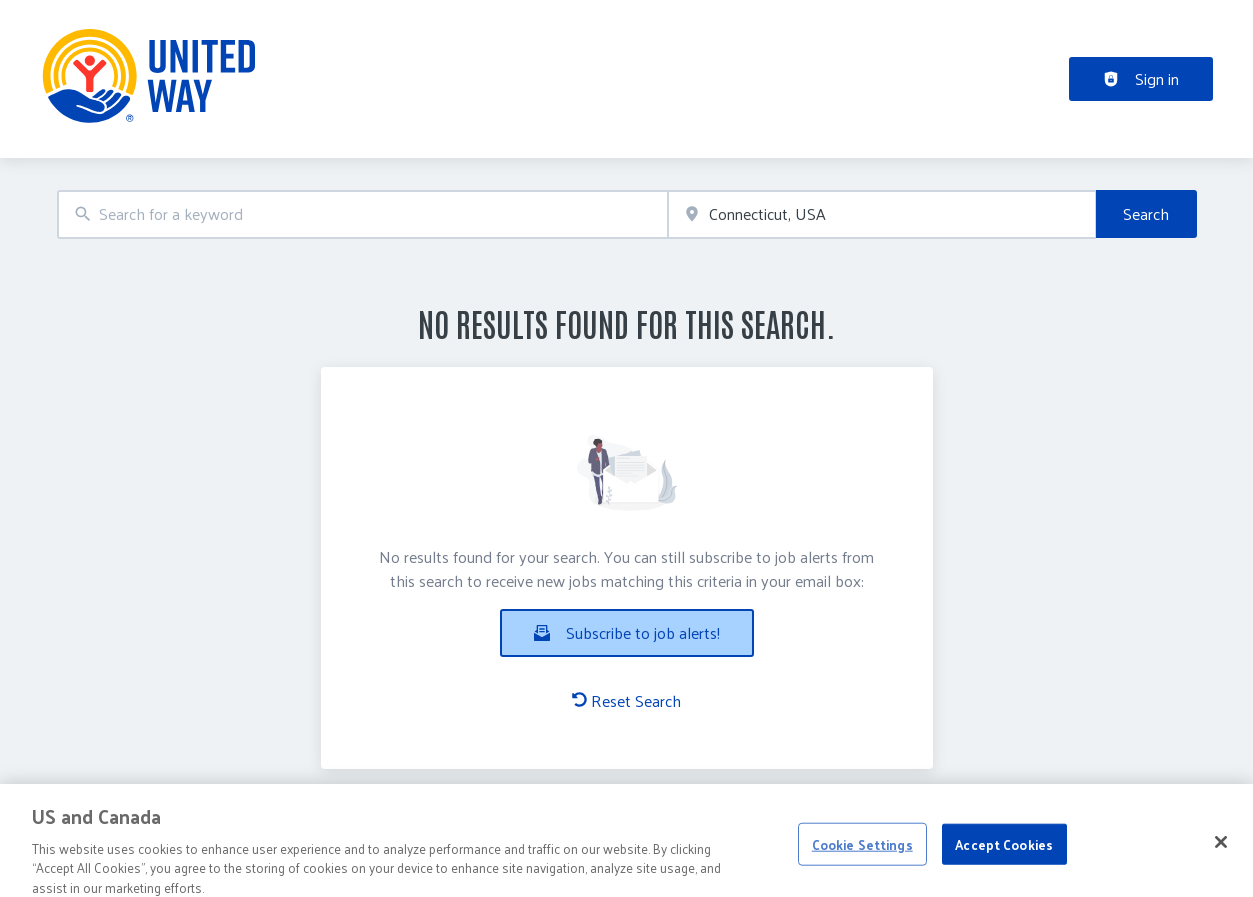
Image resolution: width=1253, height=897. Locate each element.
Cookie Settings (862, 859)
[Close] (1221, 857)
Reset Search (626, 701)
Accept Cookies (1004, 859)
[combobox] (363, 214)
